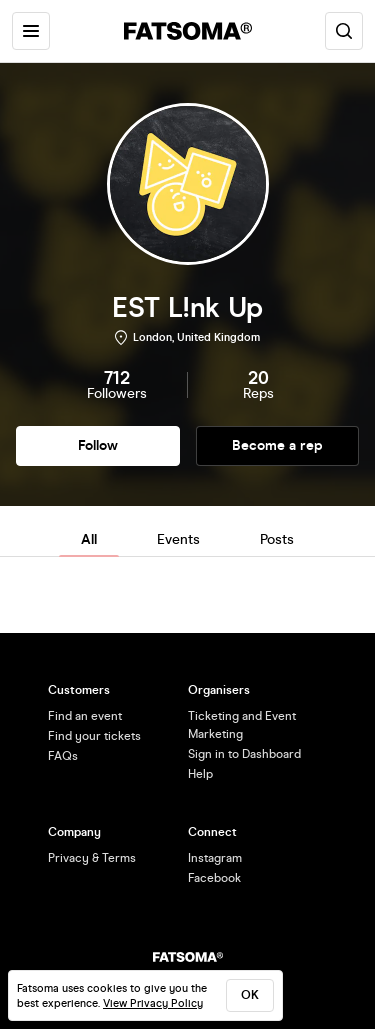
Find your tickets (94, 736)
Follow (98, 445)
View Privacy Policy (153, 1003)
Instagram (215, 858)
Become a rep (277, 445)
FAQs (63, 756)
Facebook (214, 878)
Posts (277, 539)
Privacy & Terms (92, 858)
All (89, 539)
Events (178, 539)
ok (250, 995)
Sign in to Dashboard (244, 754)
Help (200, 774)
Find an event (85, 716)
